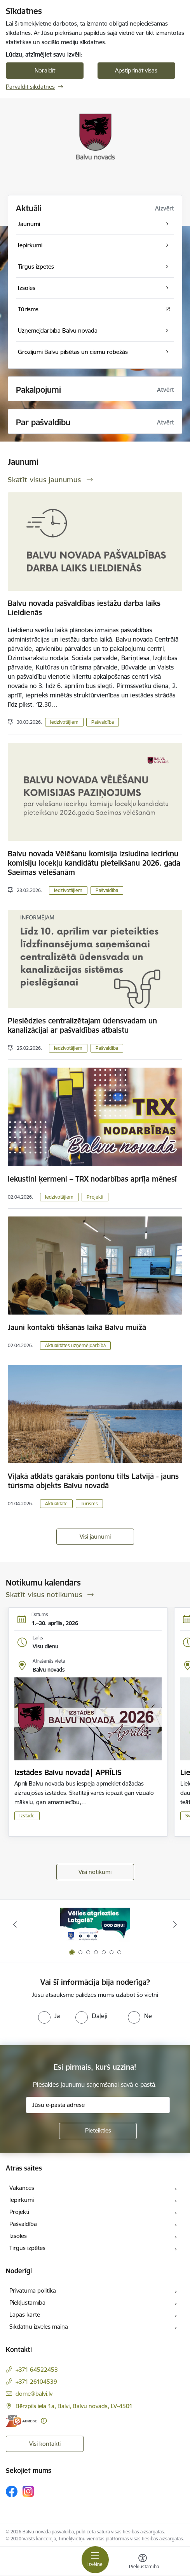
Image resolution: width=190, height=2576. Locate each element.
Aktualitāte (56, 1503)
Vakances (21, 2187)
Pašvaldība (102, 722)
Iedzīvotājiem (64, 722)
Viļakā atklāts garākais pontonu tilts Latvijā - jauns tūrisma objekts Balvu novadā (93, 1481)
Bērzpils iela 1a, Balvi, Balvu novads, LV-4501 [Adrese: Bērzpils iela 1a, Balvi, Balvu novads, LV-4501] (74, 2406)
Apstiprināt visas (136, 70)
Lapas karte (24, 2314)
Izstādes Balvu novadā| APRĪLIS (68, 1772)
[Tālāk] (175, 1924)
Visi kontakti (45, 2443)
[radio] (49, 2015)
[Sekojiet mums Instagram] (28, 2491)
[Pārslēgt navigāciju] (95, 2559)
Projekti (95, 1197)
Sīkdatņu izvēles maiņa (38, 2326)
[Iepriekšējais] (15, 1924)
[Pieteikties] (98, 2131)
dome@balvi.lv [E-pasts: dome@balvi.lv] (34, 2393)
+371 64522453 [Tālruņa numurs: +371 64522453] (37, 2369)
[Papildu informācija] (44, 2421)
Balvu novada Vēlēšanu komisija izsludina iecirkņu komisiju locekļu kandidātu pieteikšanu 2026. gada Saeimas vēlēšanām (94, 863)
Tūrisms (89, 1503)
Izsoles (18, 2236)
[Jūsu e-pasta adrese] (98, 2105)
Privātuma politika (32, 2290)
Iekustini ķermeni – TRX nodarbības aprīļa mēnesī (92, 1179)
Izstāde (27, 1816)
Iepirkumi (21, 2199)
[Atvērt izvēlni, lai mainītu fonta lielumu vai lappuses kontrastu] (142, 2562)
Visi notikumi (95, 1871)
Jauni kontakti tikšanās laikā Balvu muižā (77, 1327)
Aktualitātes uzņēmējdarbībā (75, 1345)
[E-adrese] (21, 2420)
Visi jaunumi (95, 1536)
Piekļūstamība (27, 2302)
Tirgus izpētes (27, 2248)
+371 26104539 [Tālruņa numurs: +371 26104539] (36, 2381)
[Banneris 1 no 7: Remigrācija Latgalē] (95, 1924)
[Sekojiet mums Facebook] (11, 2491)
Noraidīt (45, 70)
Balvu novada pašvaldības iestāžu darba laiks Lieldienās (84, 608)
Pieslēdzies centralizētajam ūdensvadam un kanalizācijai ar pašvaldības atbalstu (82, 1025)
